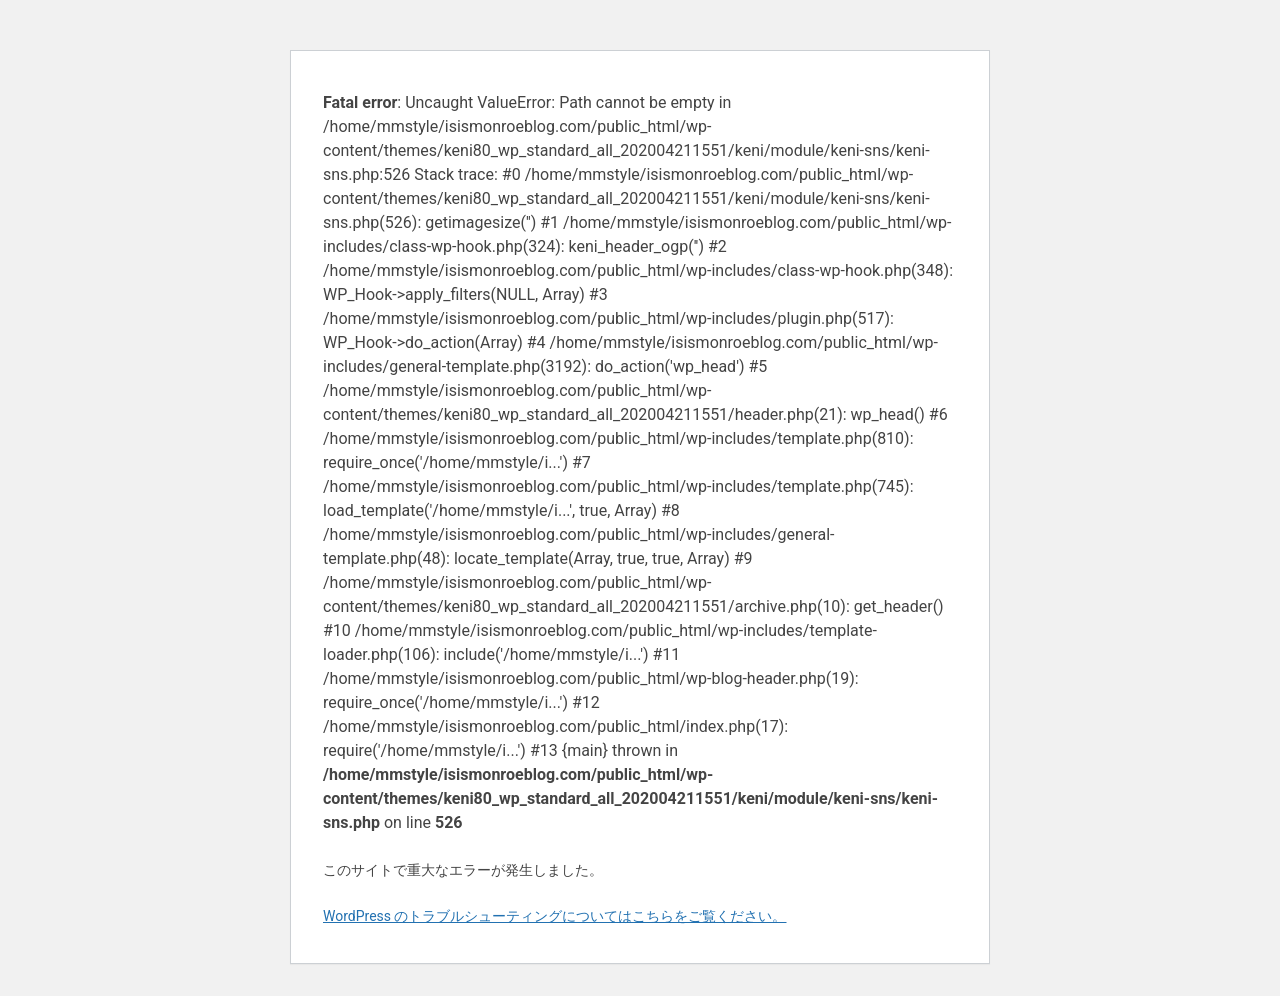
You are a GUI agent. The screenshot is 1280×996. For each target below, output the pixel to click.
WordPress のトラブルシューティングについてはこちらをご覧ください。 (555, 916)
